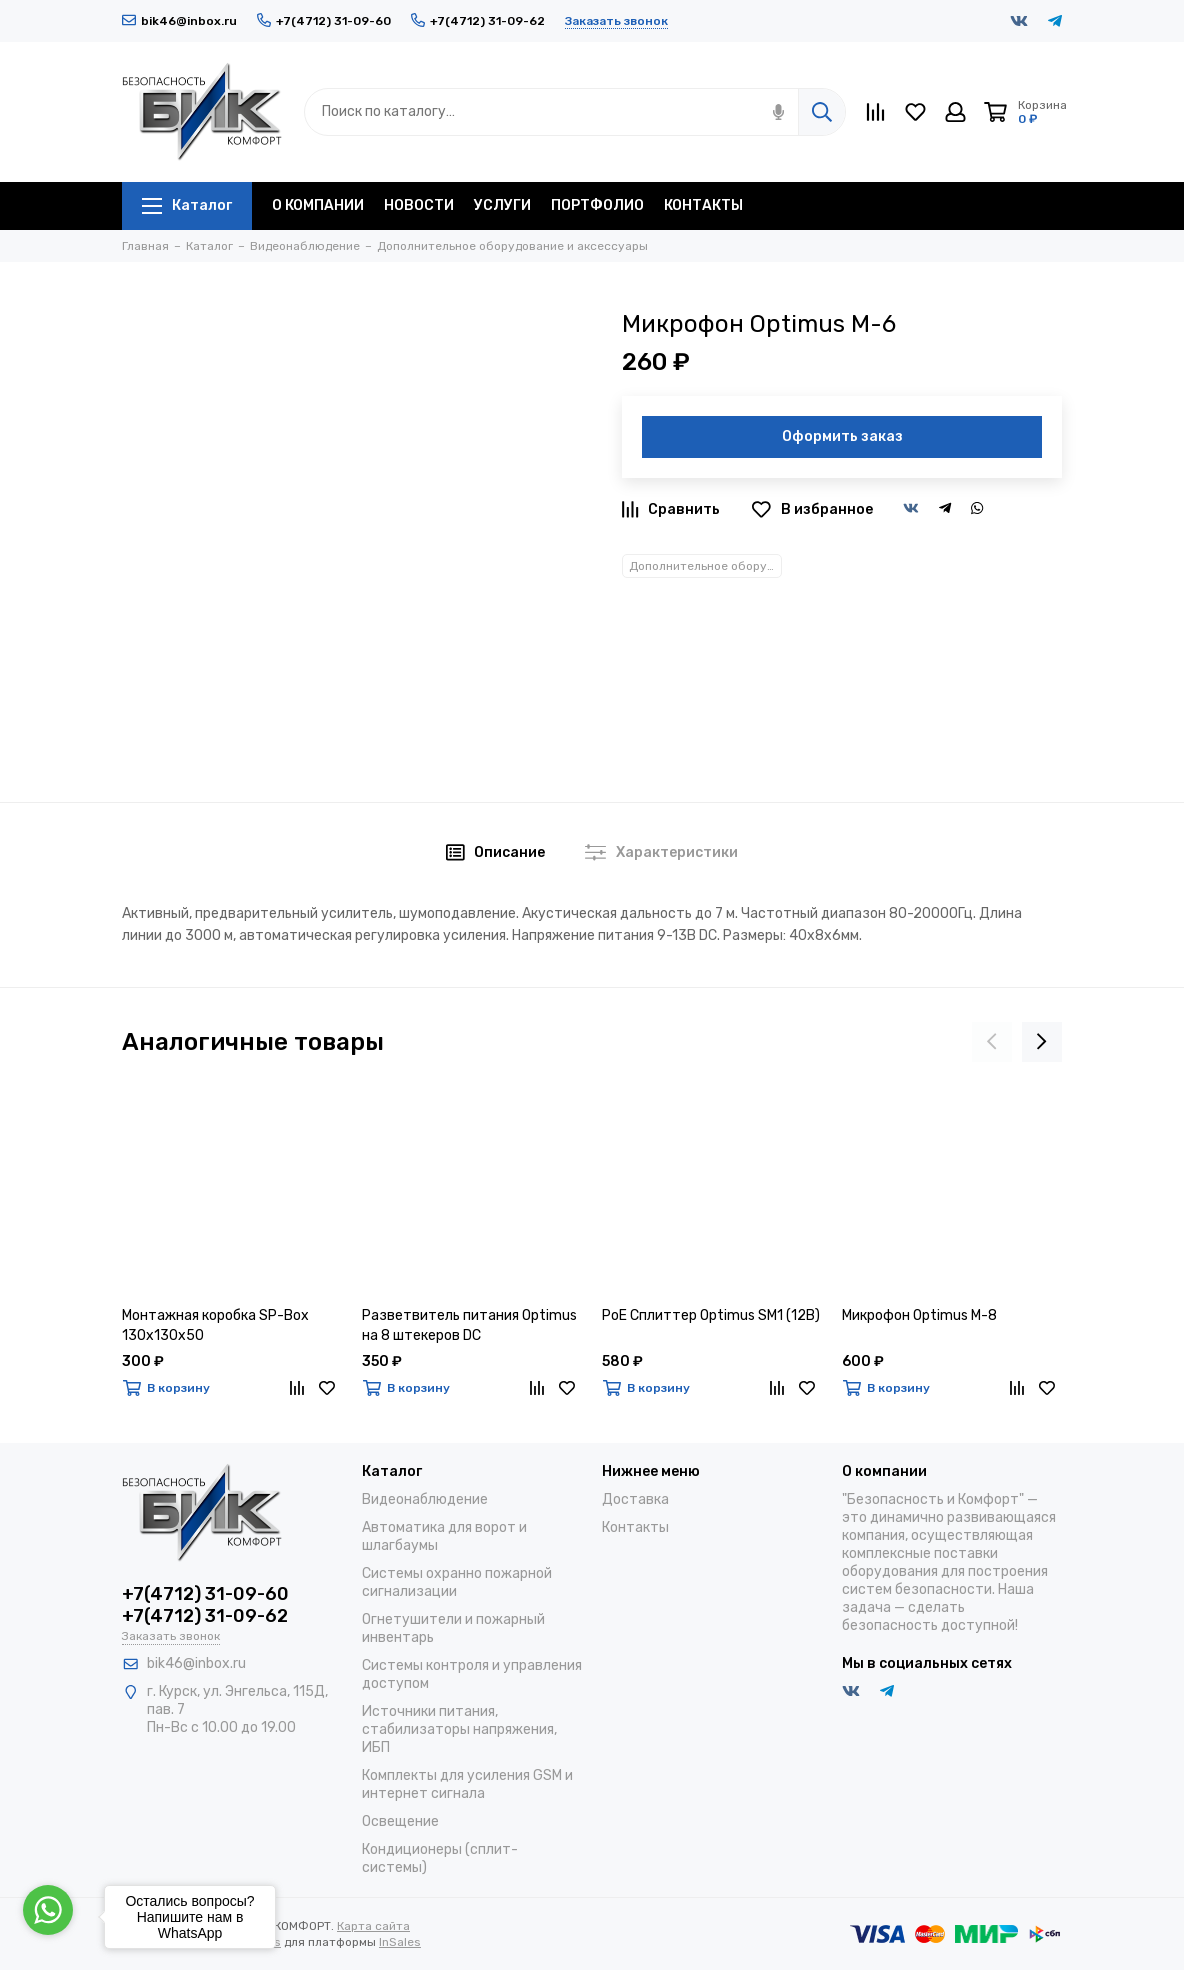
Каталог (187, 205)
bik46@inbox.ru (179, 21)
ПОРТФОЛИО (597, 205)
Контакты (635, 1527)
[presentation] (992, 1042)
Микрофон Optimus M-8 (919, 1315)
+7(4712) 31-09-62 (478, 21)
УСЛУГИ (502, 205)
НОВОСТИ (419, 205)
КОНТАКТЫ (703, 205)
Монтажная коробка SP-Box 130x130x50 (215, 1325)
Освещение (400, 1821)
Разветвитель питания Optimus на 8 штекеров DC (469, 1325)
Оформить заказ (842, 436)
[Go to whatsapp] (48, 1910)
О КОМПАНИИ (318, 205)
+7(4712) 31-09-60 (324, 21)
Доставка (635, 1499)
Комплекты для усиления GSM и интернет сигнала (467, 1784)
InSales (400, 1942)
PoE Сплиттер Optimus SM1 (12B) (711, 1315)
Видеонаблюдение (425, 1499)
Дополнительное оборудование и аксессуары (705, 566)
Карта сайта (373, 1926)
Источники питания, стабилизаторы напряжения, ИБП (459, 1729)
